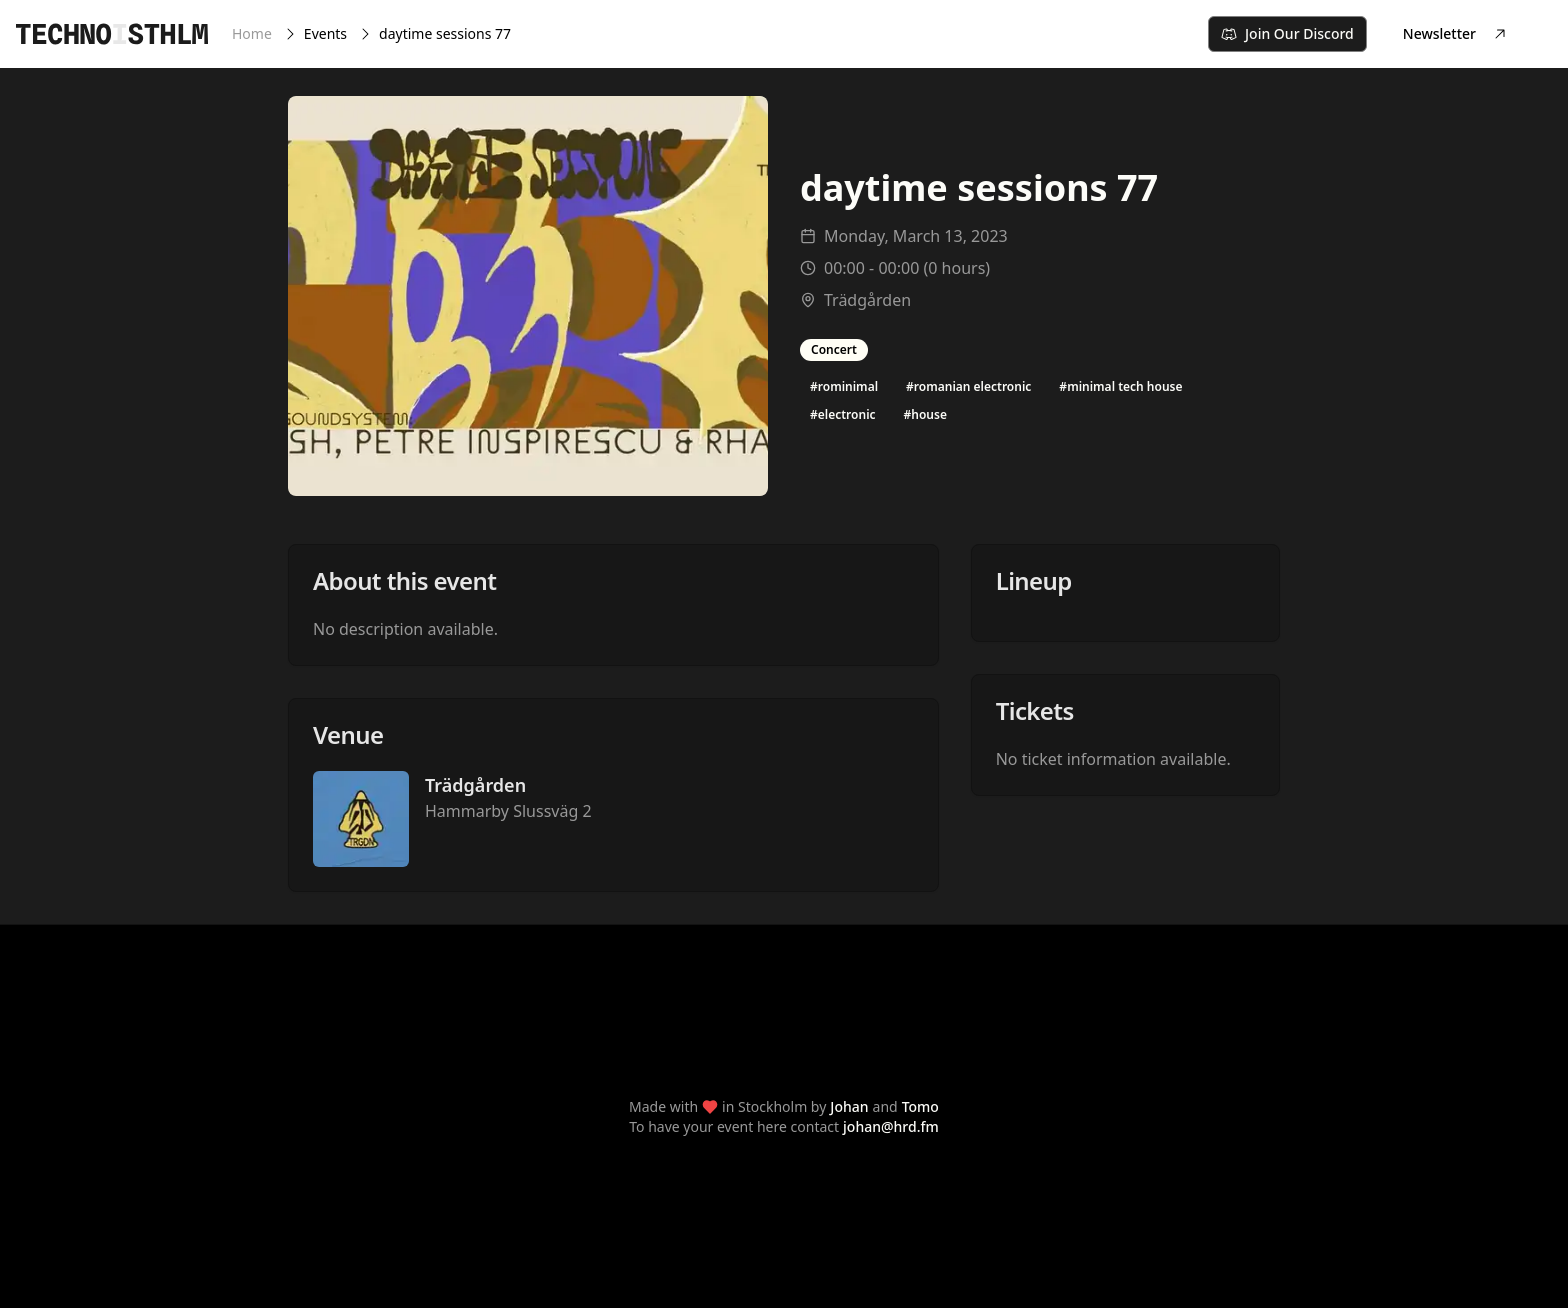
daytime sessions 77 (445, 33)
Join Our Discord (1287, 33)
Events (325, 33)
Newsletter (1455, 33)
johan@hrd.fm (891, 1126)
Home (252, 33)
